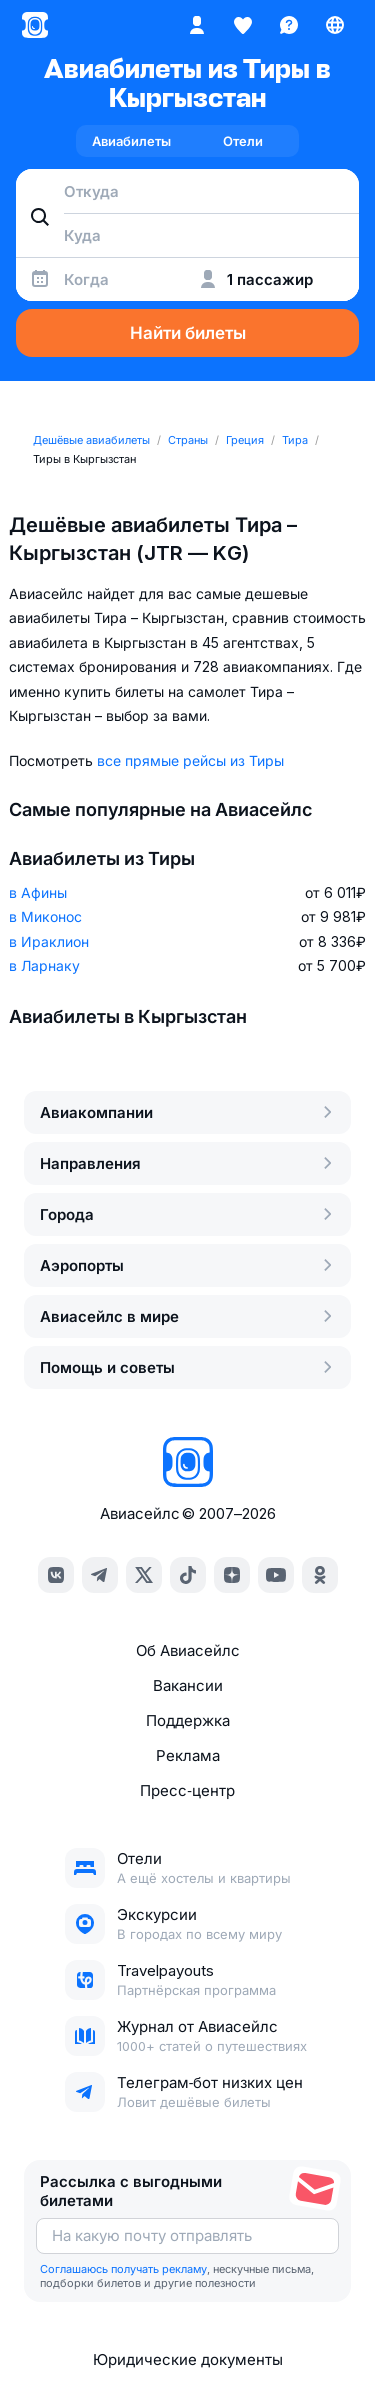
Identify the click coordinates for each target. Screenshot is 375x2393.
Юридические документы (188, 2359)
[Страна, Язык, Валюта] (335, 25)
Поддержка (188, 1720)
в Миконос (45, 916)
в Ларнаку (44, 965)
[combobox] (187, 191)
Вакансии (188, 1685)
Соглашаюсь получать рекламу (123, 2269)
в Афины (38, 892)
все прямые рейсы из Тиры (190, 760)
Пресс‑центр (187, 1790)
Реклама (188, 1755)
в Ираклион (49, 941)
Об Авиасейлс (188, 1650)
